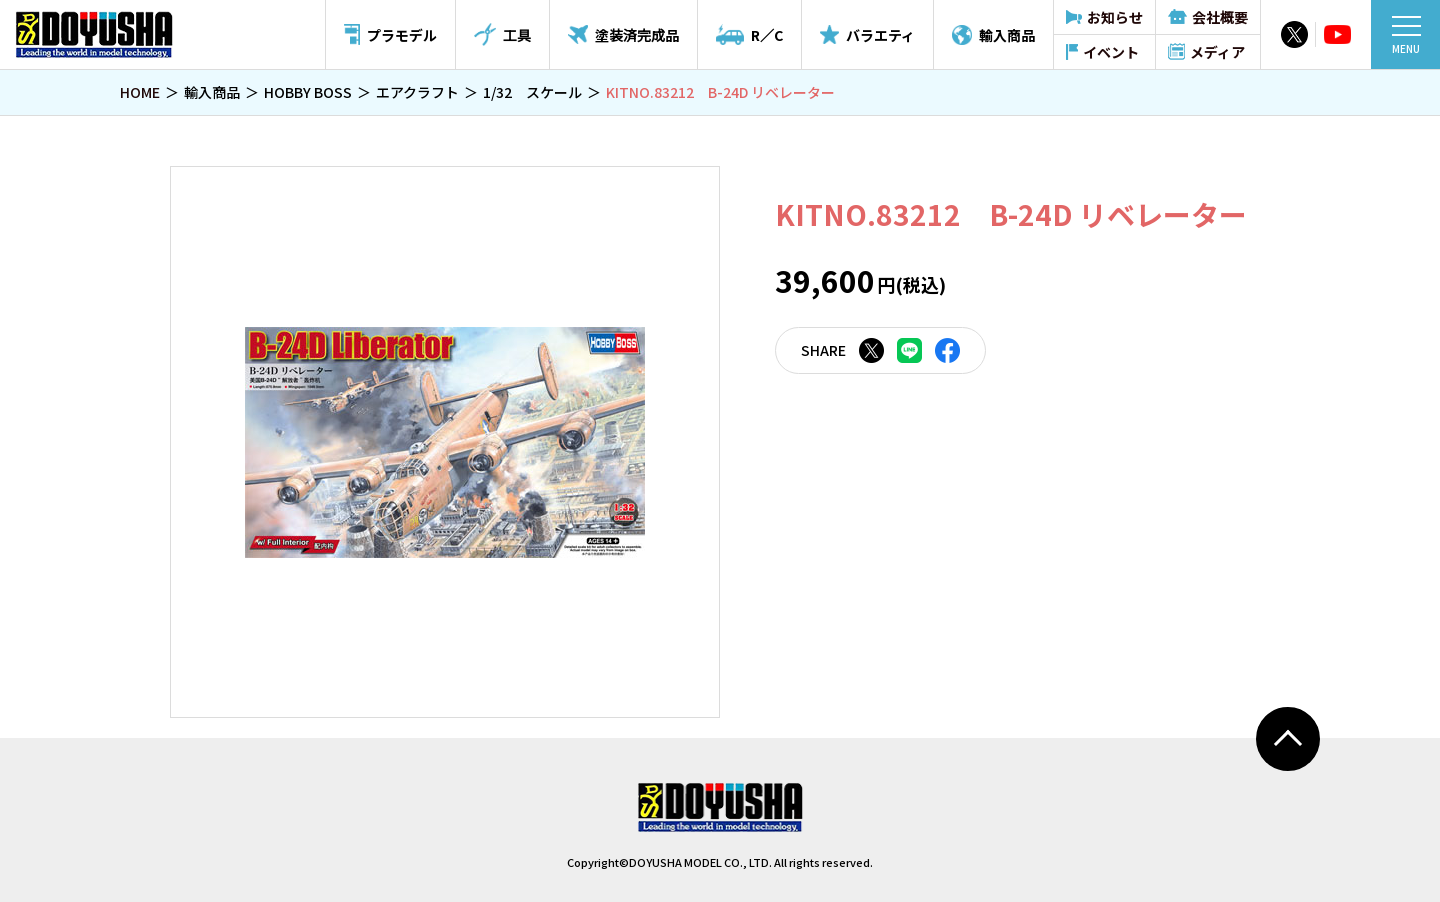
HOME (140, 92)
